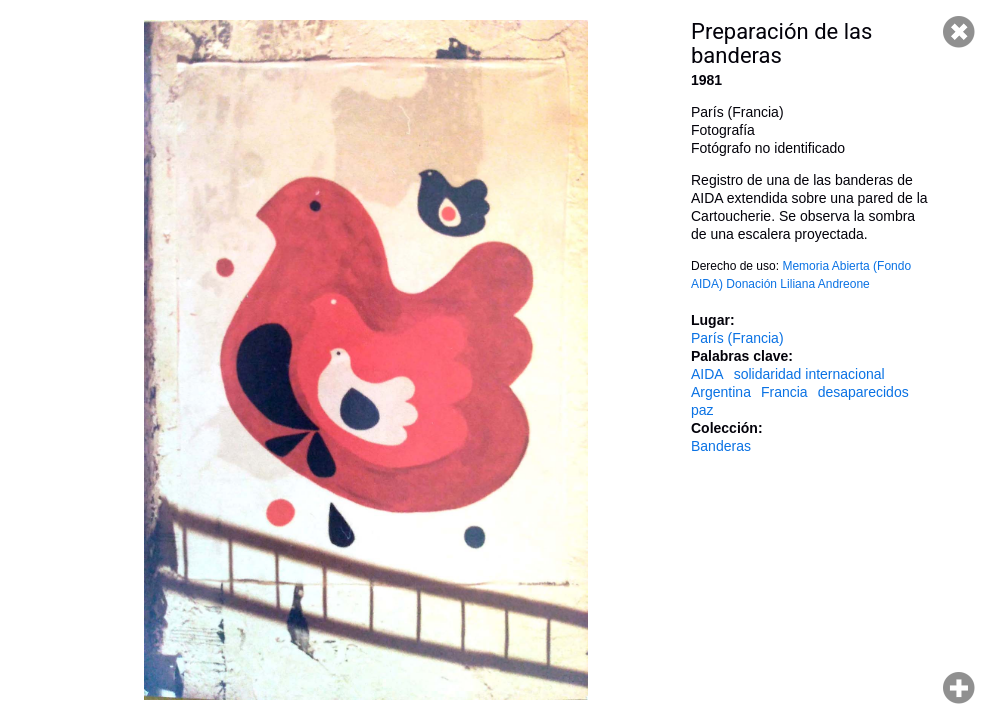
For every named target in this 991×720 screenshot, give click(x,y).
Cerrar (959, 32)
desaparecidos (863, 392)
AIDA (707, 374)
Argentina (721, 392)
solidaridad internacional (809, 374)
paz (702, 410)
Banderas (721, 446)
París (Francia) (737, 338)
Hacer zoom (959, 688)
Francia (784, 392)
